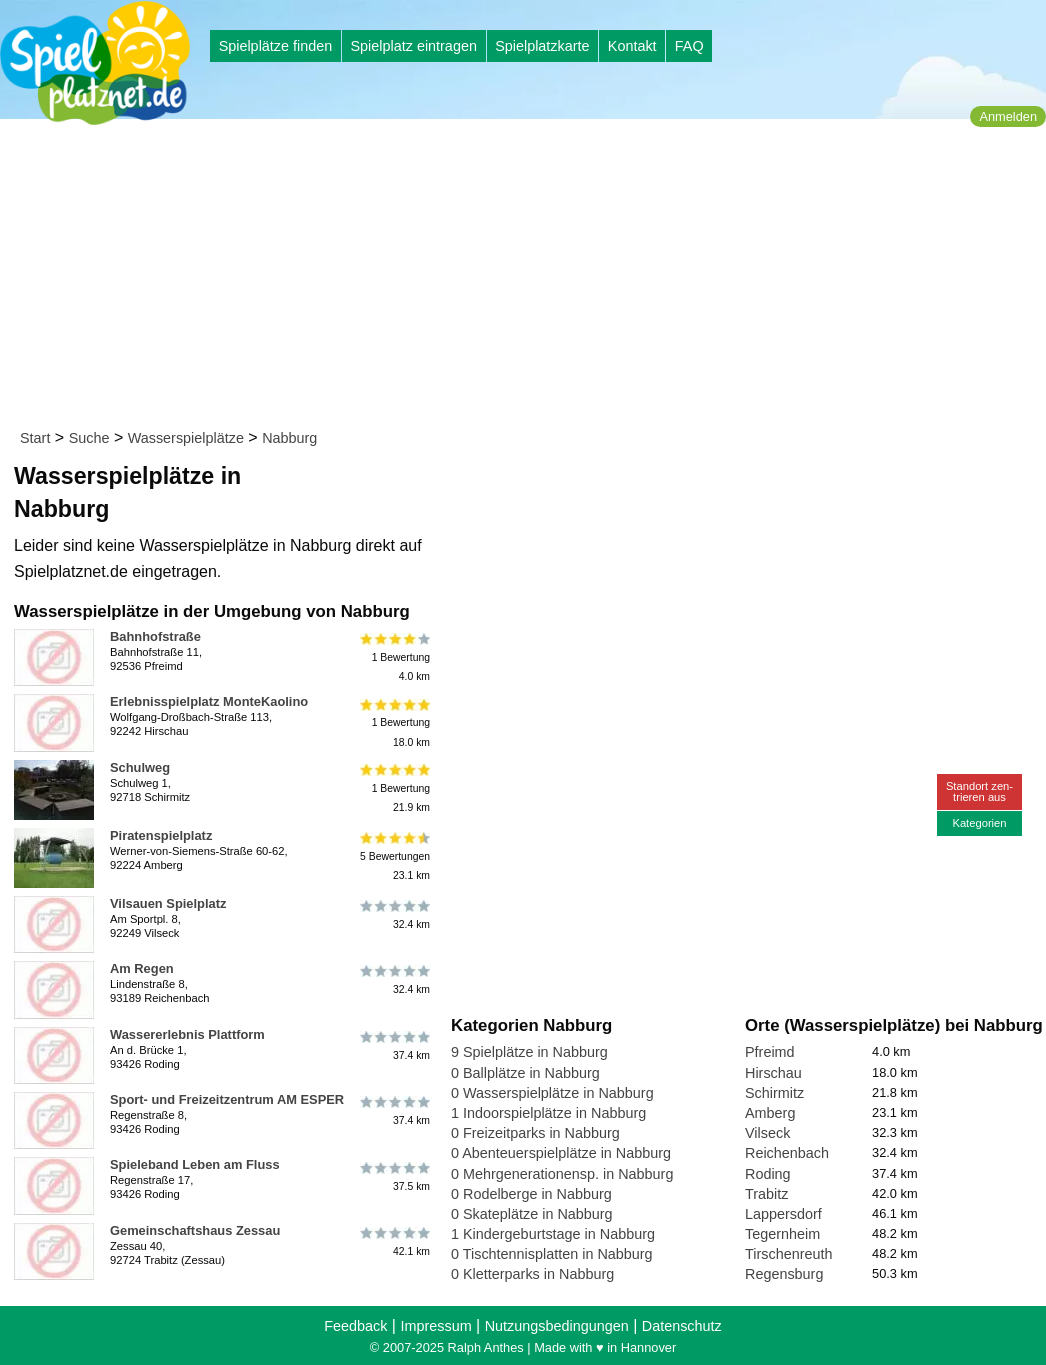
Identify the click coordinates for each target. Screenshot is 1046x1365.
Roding (768, 1174)
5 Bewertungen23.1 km (393, 856)
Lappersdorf (783, 1214)
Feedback (355, 1326)
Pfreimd (770, 1052)
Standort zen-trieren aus (979, 791)
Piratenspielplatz (161, 835)
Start (35, 438)
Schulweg (140, 767)
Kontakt (632, 46)
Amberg (770, 1113)
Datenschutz (682, 1326)
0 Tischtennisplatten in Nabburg (552, 1254)
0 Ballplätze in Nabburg (525, 1073)
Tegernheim (782, 1234)
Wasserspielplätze (186, 438)
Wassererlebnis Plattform (187, 1034)
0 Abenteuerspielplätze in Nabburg (561, 1153)
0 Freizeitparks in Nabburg (535, 1133)
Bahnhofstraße (155, 636)
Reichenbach (787, 1153)
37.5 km (393, 1176)
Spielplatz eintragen (413, 46)
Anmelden (1008, 116)
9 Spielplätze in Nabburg (529, 1052)
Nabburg (289, 438)
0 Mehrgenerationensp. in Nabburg (562, 1174)
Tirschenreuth (788, 1254)
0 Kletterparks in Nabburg (532, 1274)
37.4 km (393, 1046)
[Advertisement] (529, 278)
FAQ (689, 46)
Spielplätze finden (276, 46)
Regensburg (784, 1274)
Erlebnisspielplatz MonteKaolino (209, 701)
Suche (89, 438)
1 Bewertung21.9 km (393, 788)
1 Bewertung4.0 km (393, 657)
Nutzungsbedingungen (557, 1326)
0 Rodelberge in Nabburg (531, 1194)
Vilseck (767, 1133)
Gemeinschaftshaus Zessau (195, 1230)
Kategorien (979, 823)
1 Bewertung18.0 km (393, 722)
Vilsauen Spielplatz (168, 903)
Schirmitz (774, 1093)
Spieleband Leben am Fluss (195, 1164)
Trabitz (766, 1194)
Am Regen (142, 968)
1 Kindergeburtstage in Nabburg (553, 1234)
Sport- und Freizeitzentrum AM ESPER (227, 1099)
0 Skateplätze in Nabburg (532, 1214)
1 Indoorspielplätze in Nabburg (548, 1113)
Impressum (435, 1326)
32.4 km (393, 915)
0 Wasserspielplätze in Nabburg (552, 1093)
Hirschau (773, 1073)
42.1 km (393, 1242)
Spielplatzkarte (542, 46)
